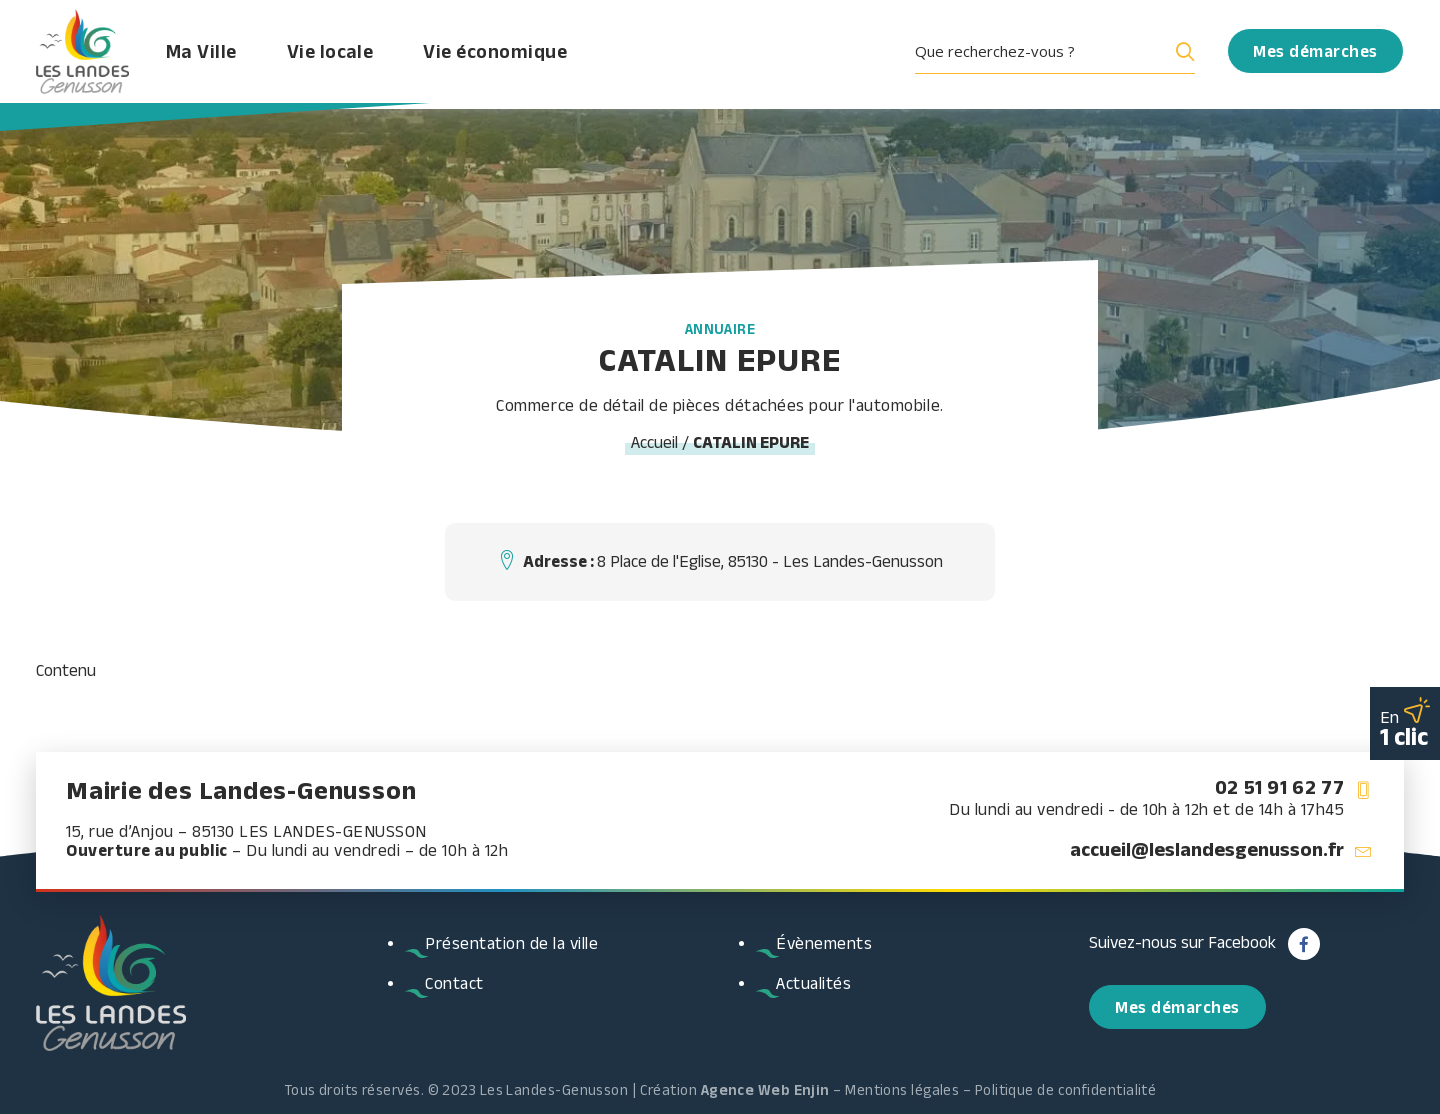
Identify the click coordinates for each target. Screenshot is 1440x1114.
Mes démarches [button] (1177, 1007)
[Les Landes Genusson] (86, 55)
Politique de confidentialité (1066, 1089)
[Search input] (1038, 55)
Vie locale (344, 55)
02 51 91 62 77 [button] (1279, 787)
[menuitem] (1062, 55)
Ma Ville (215, 55)
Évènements (824, 943)
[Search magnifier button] (1181, 55)
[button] (1062, 55)
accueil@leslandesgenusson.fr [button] (1207, 849)
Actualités (813, 983)
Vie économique (510, 55)
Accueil (654, 442)
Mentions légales (902, 1089)
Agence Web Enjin (765, 1089)
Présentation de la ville (511, 943)
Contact (454, 983)
